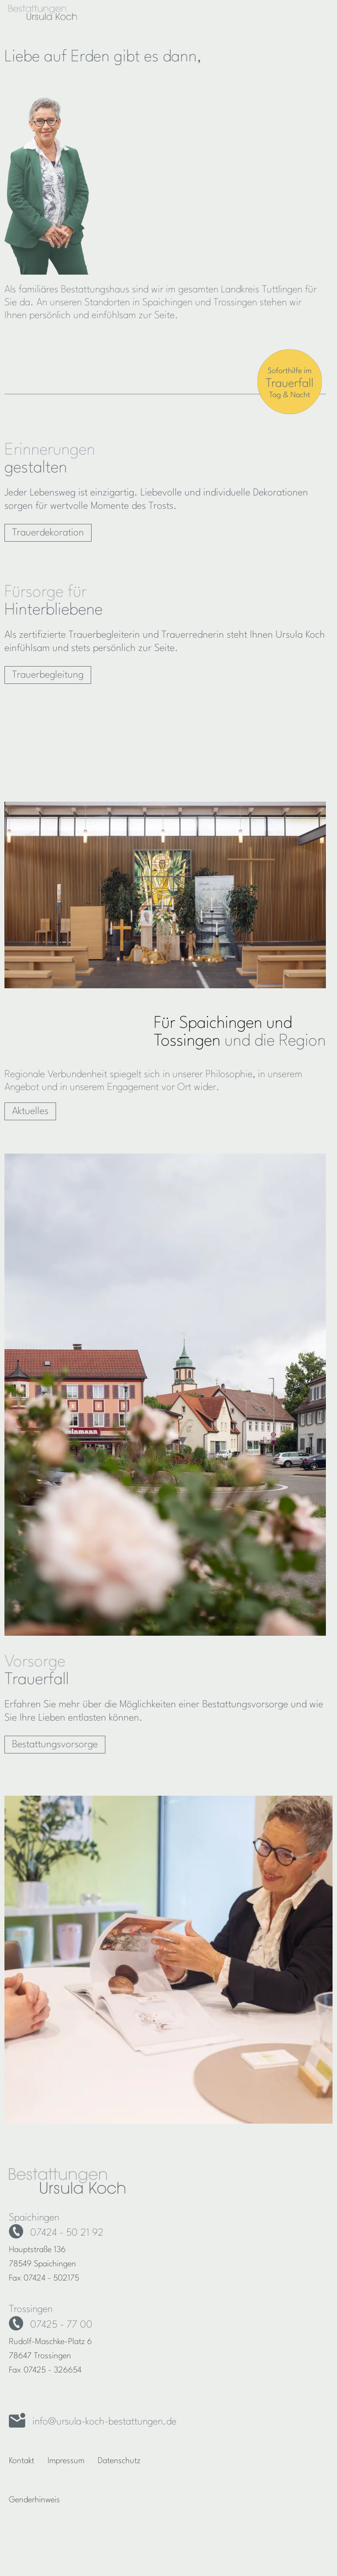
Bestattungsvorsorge (55, 1744)
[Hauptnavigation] (316, 12)
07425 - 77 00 (61, 2325)
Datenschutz (119, 2461)
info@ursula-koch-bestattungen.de (104, 2422)
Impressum (66, 2461)
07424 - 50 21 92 (67, 2233)
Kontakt (21, 2461)
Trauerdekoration (48, 533)
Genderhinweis (34, 2500)
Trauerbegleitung (48, 675)
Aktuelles (30, 1111)
